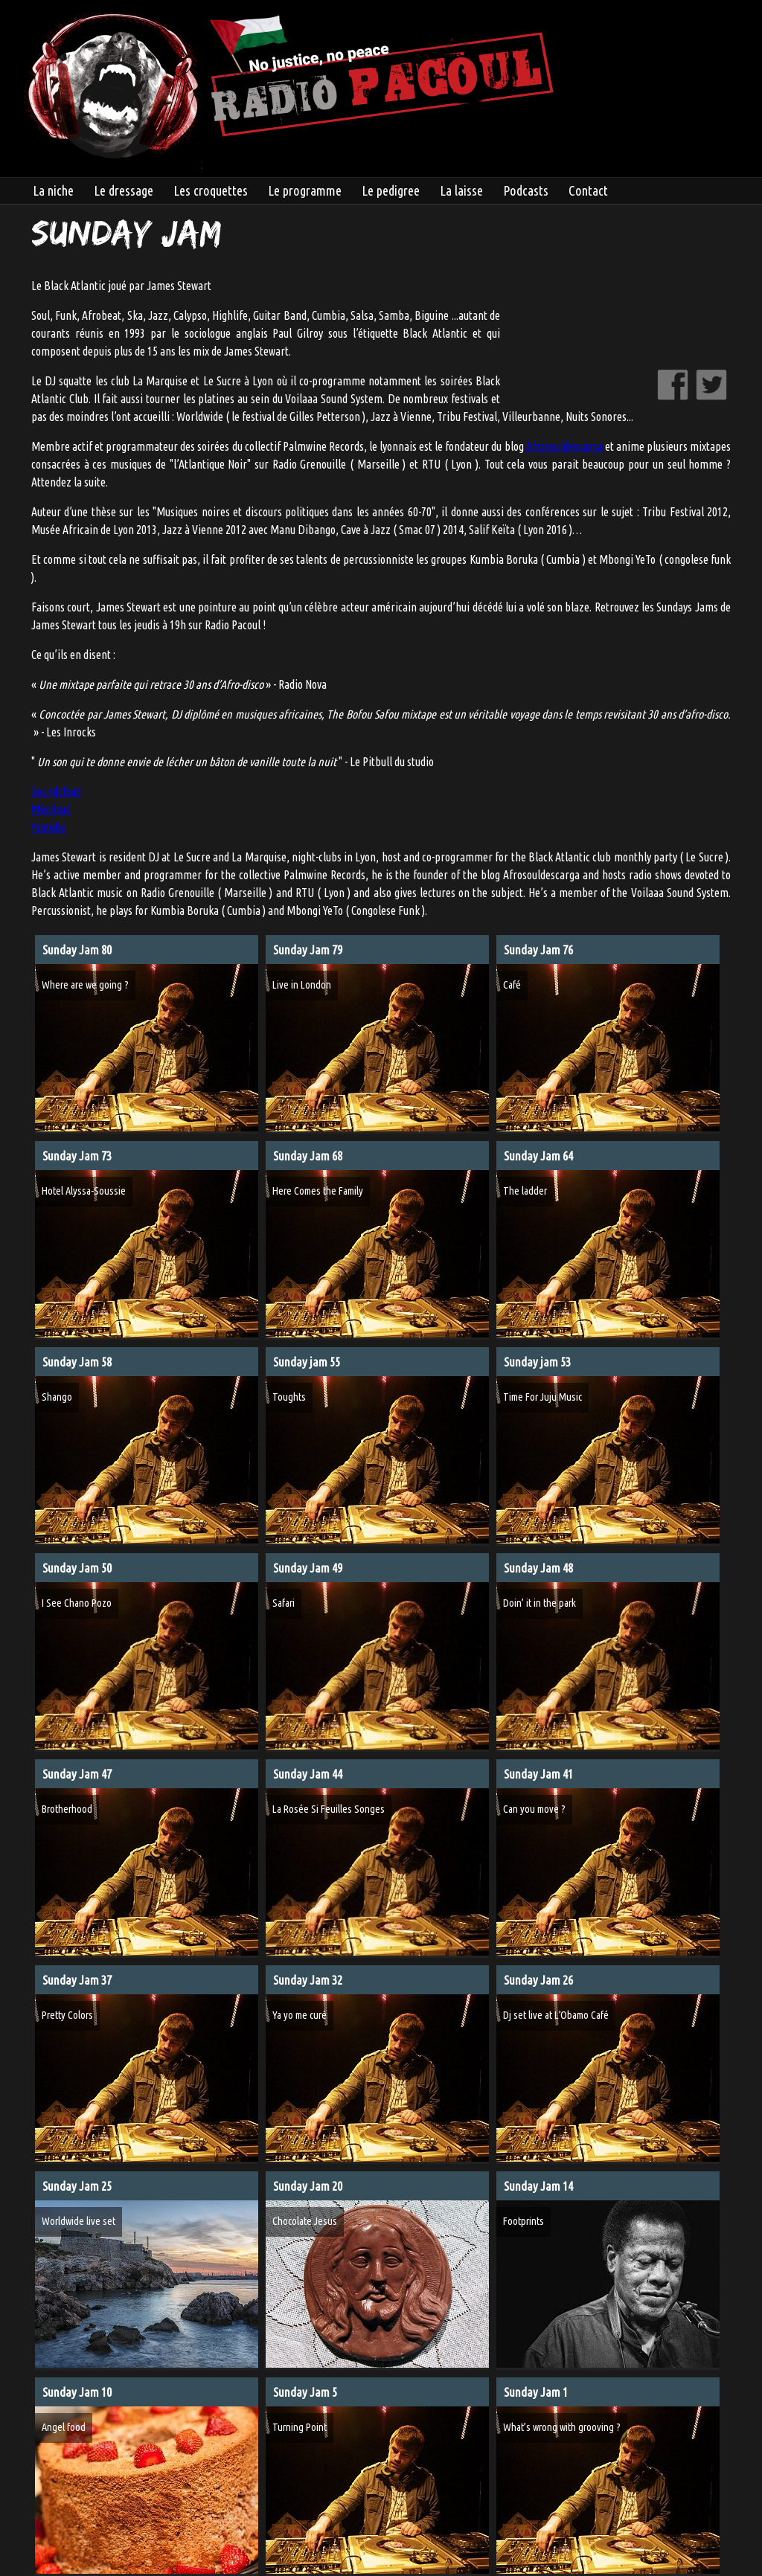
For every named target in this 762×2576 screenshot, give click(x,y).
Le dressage (123, 190)
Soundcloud (56, 791)
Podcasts (525, 190)
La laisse (461, 190)
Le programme (305, 190)
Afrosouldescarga (564, 446)
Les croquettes (210, 190)
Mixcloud (51, 809)
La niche (53, 190)
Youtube (48, 827)
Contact (588, 190)
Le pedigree (391, 190)
